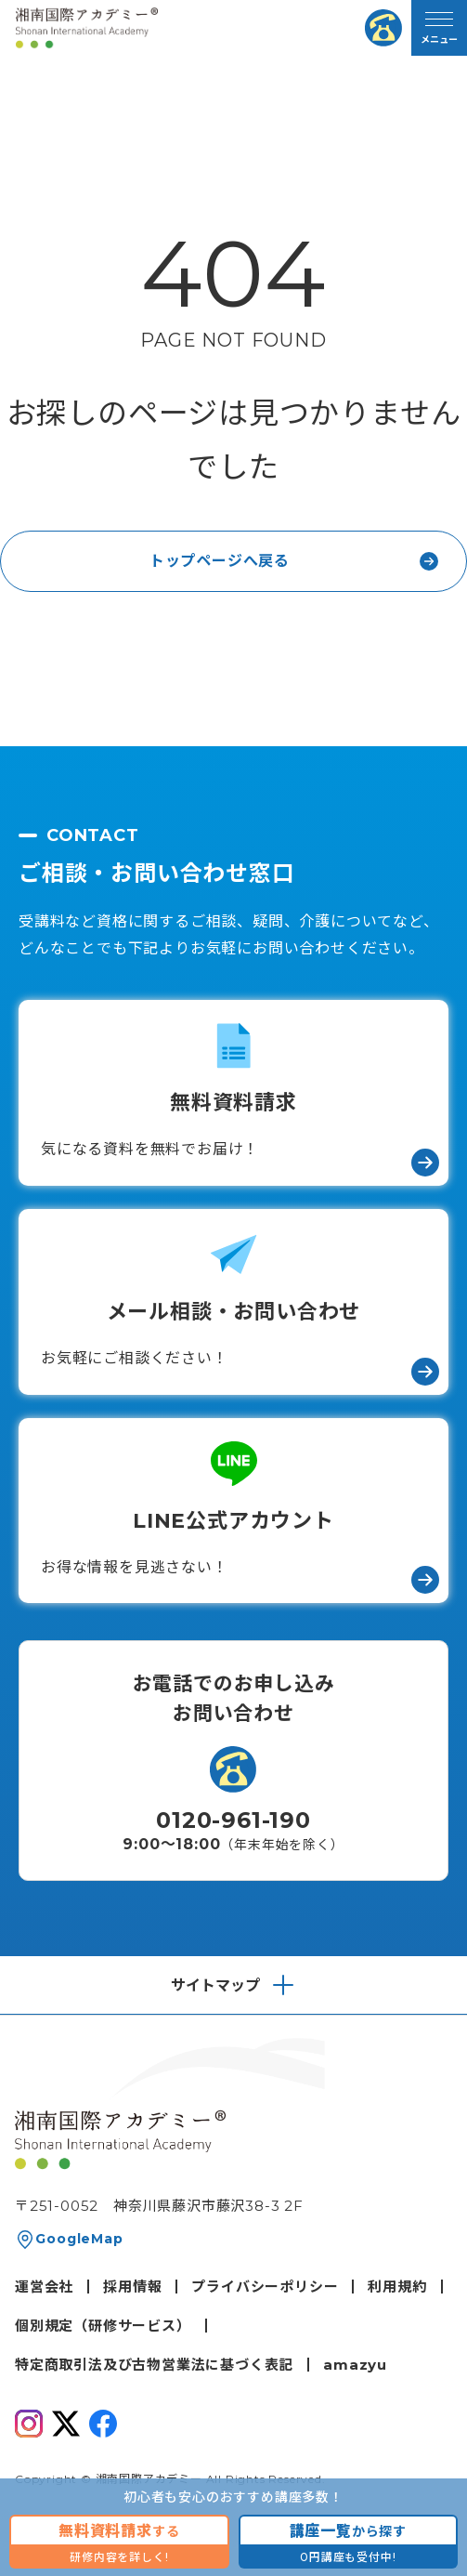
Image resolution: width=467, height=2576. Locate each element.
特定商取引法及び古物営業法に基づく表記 (154, 2364)
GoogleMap (79, 2238)
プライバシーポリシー (264, 2286)
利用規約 (397, 2286)
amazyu (355, 2364)
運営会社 (44, 2286)
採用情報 (132, 2286)
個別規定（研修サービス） (103, 2325)
